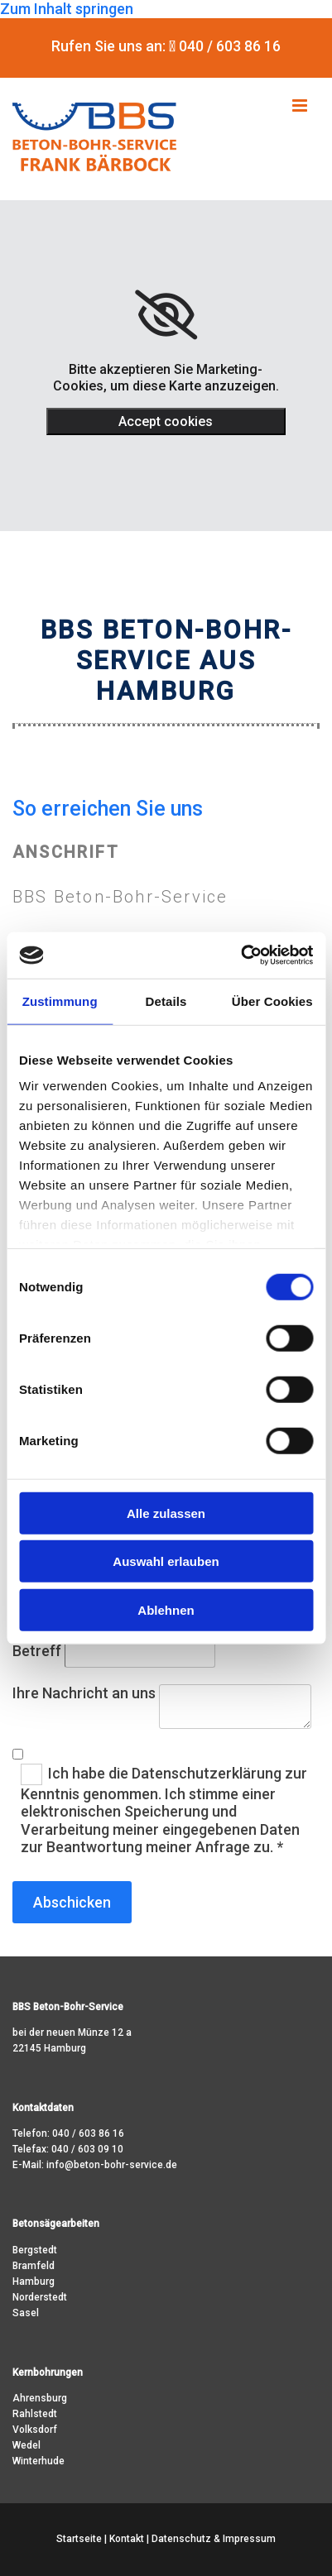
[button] (291, 106)
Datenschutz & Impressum (214, 2539)
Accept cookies (165, 421)
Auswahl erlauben (166, 1561)
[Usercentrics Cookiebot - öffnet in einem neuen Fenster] (240, 955)
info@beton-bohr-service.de (111, 2165)
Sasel (25, 2313)
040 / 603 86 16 (88, 2133)
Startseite (79, 2539)
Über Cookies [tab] (272, 1001)
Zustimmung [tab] (60, 1001)
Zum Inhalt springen (66, 8)
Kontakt (126, 2539)
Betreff (36, 1650)
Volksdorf (34, 2429)
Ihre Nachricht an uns (84, 1693)
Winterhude (38, 2461)
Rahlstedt (34, 2414)
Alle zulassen (166, 1513)
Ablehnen (165, 1609)
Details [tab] (166, 1001)
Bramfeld (33, 2266)
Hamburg (33, 2281)
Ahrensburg (39, 2398)
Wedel (26, 2445)
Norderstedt (39, 2297)
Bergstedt (34, 2250)
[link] (166, 315)
